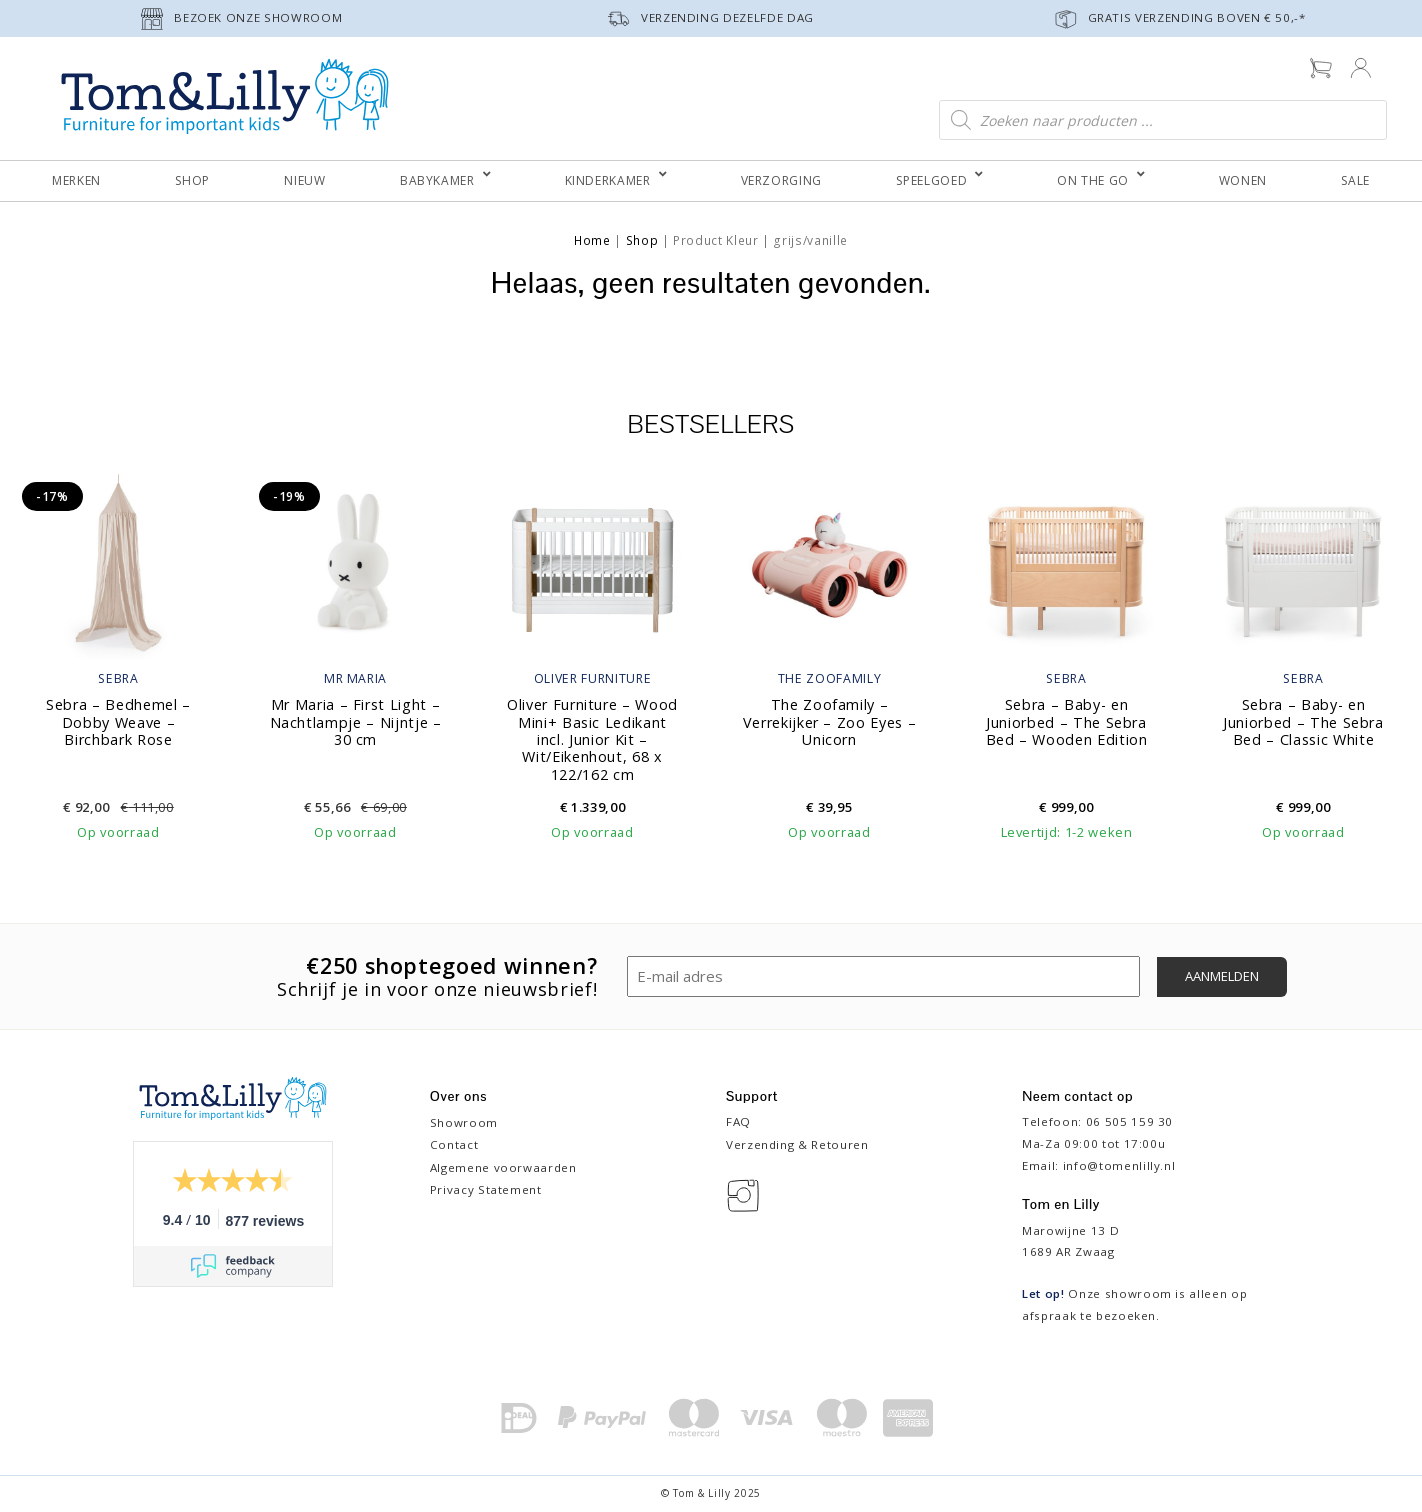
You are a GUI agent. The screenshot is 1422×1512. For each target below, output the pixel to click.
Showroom (464, 1122)
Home (592, 240)
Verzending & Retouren (797, 1144)
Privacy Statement (486, 1189)
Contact (454, 1144)
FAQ (738, 1121)
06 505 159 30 (1129, 1121)
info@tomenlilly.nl (1119, 1165)
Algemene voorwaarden (503, 1167)
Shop (642, 240)
